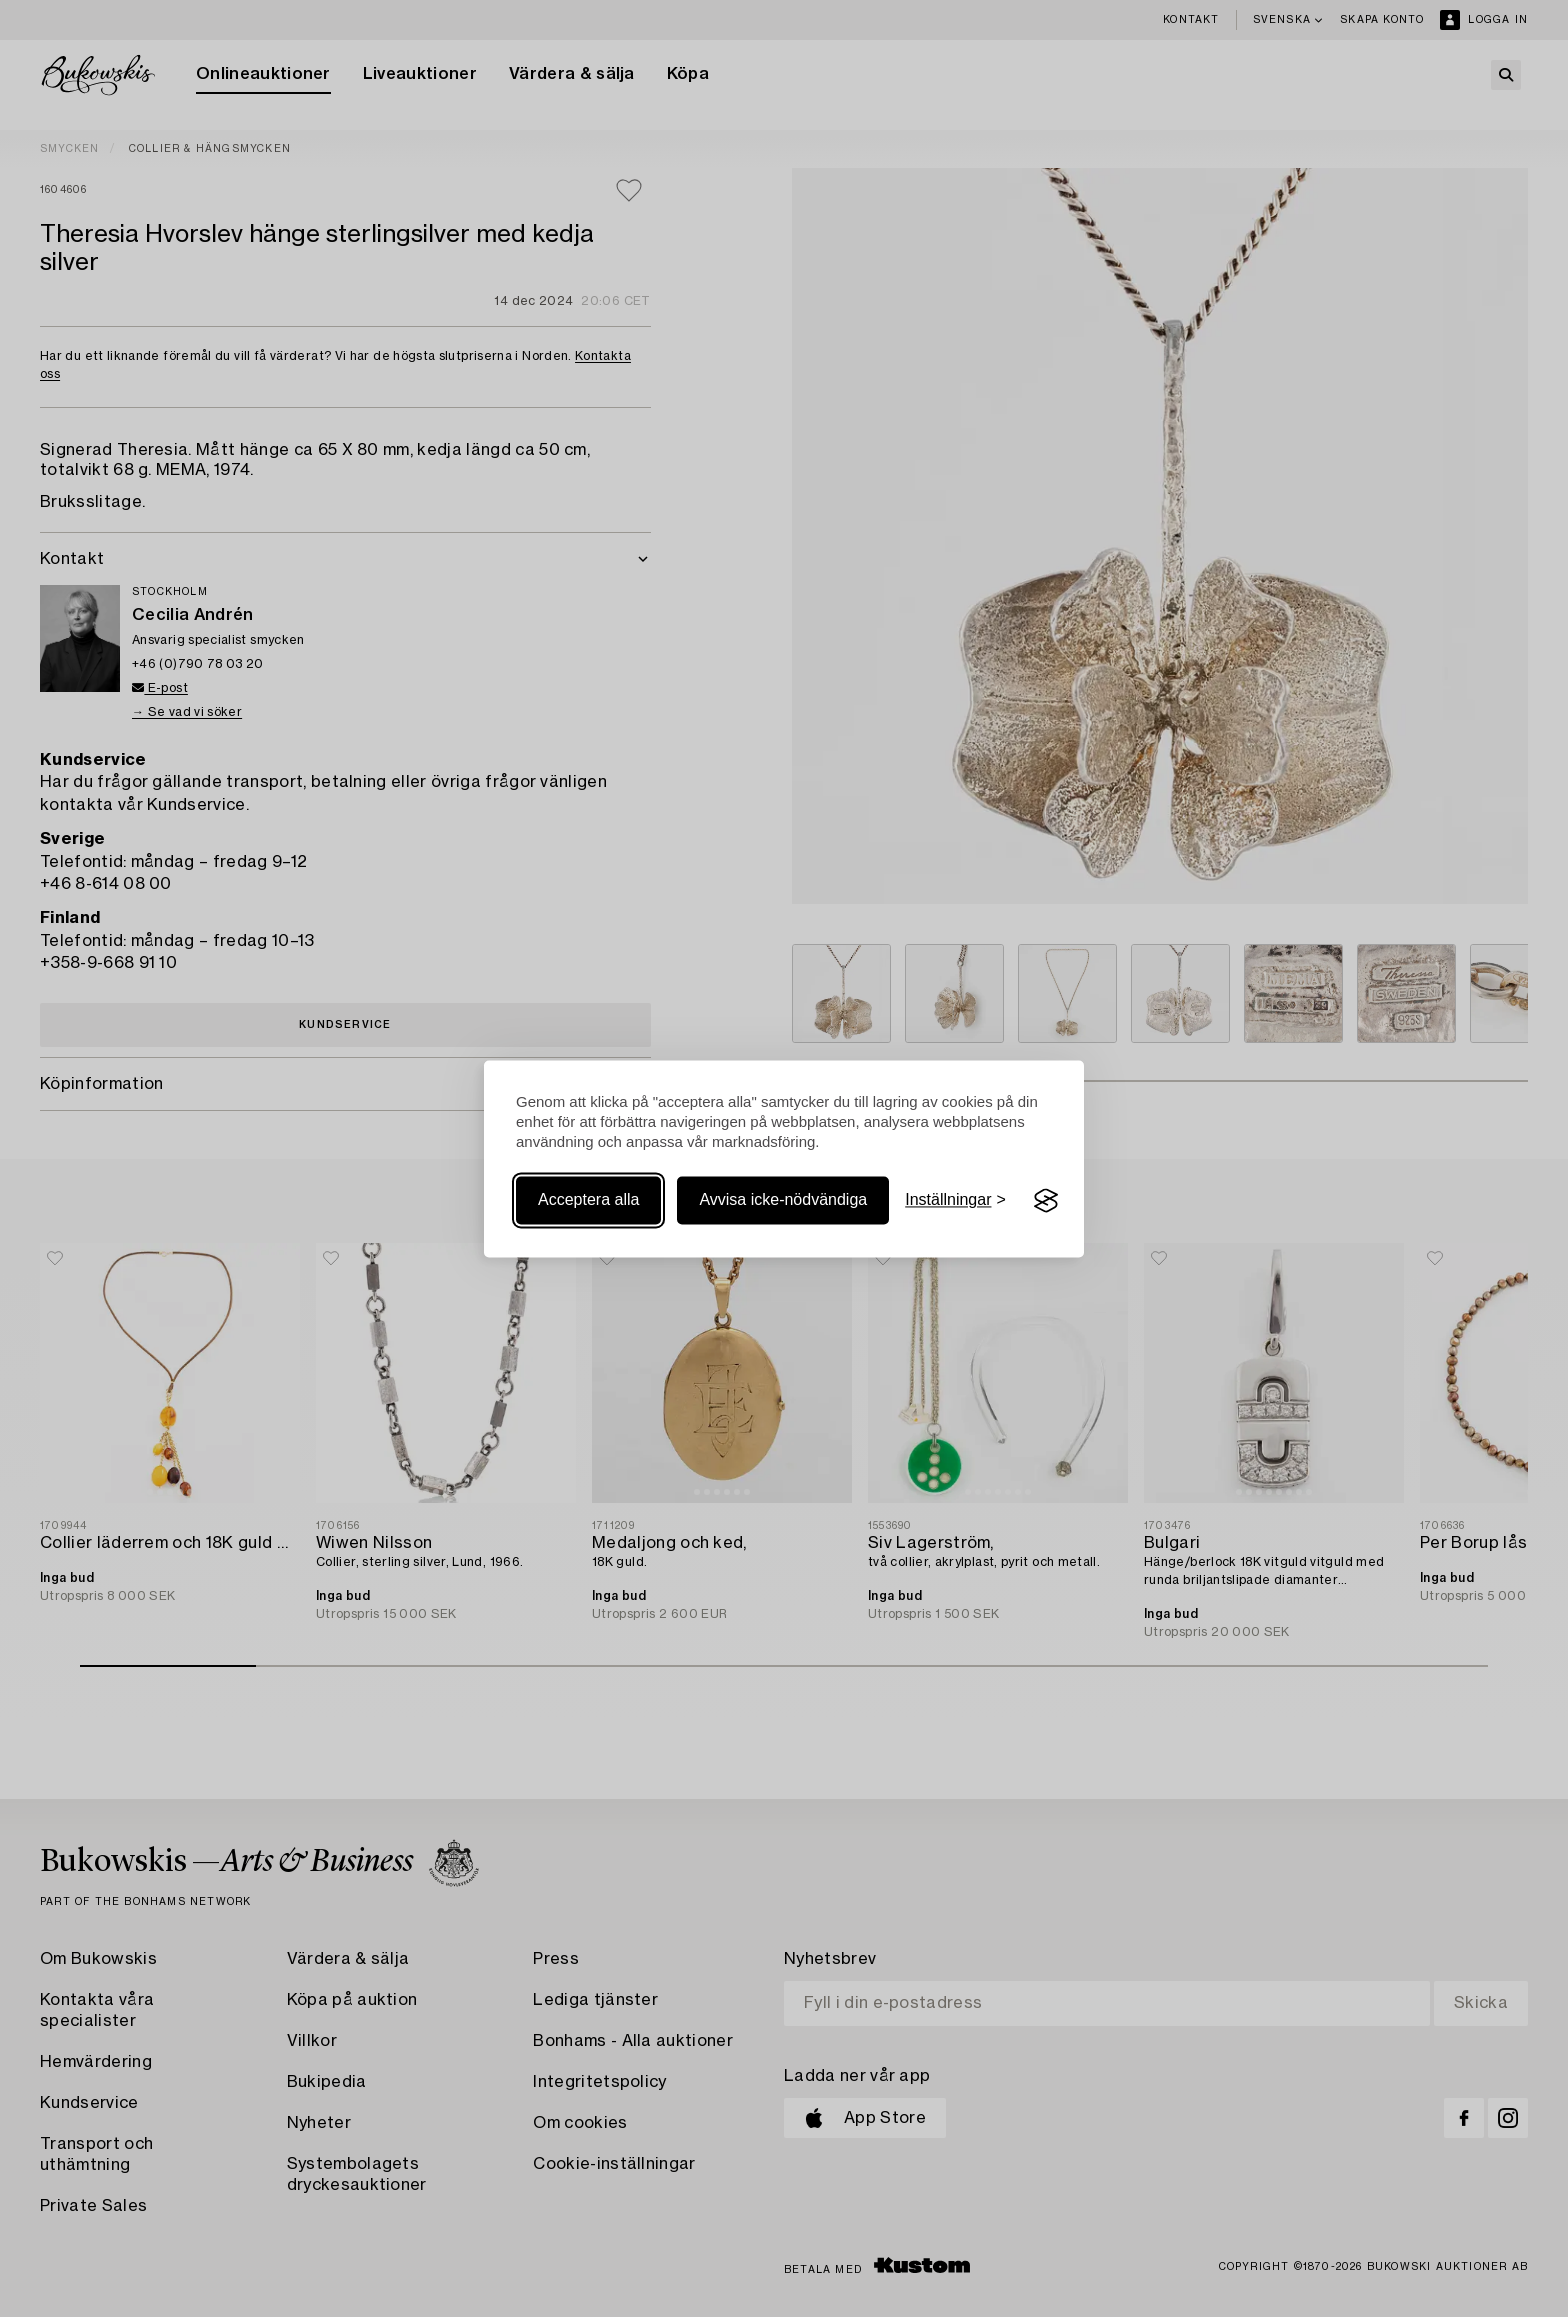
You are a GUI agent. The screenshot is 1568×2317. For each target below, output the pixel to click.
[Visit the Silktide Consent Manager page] (1046, 1201)
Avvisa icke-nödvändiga (783, 1200)
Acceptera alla (588, 1200)
